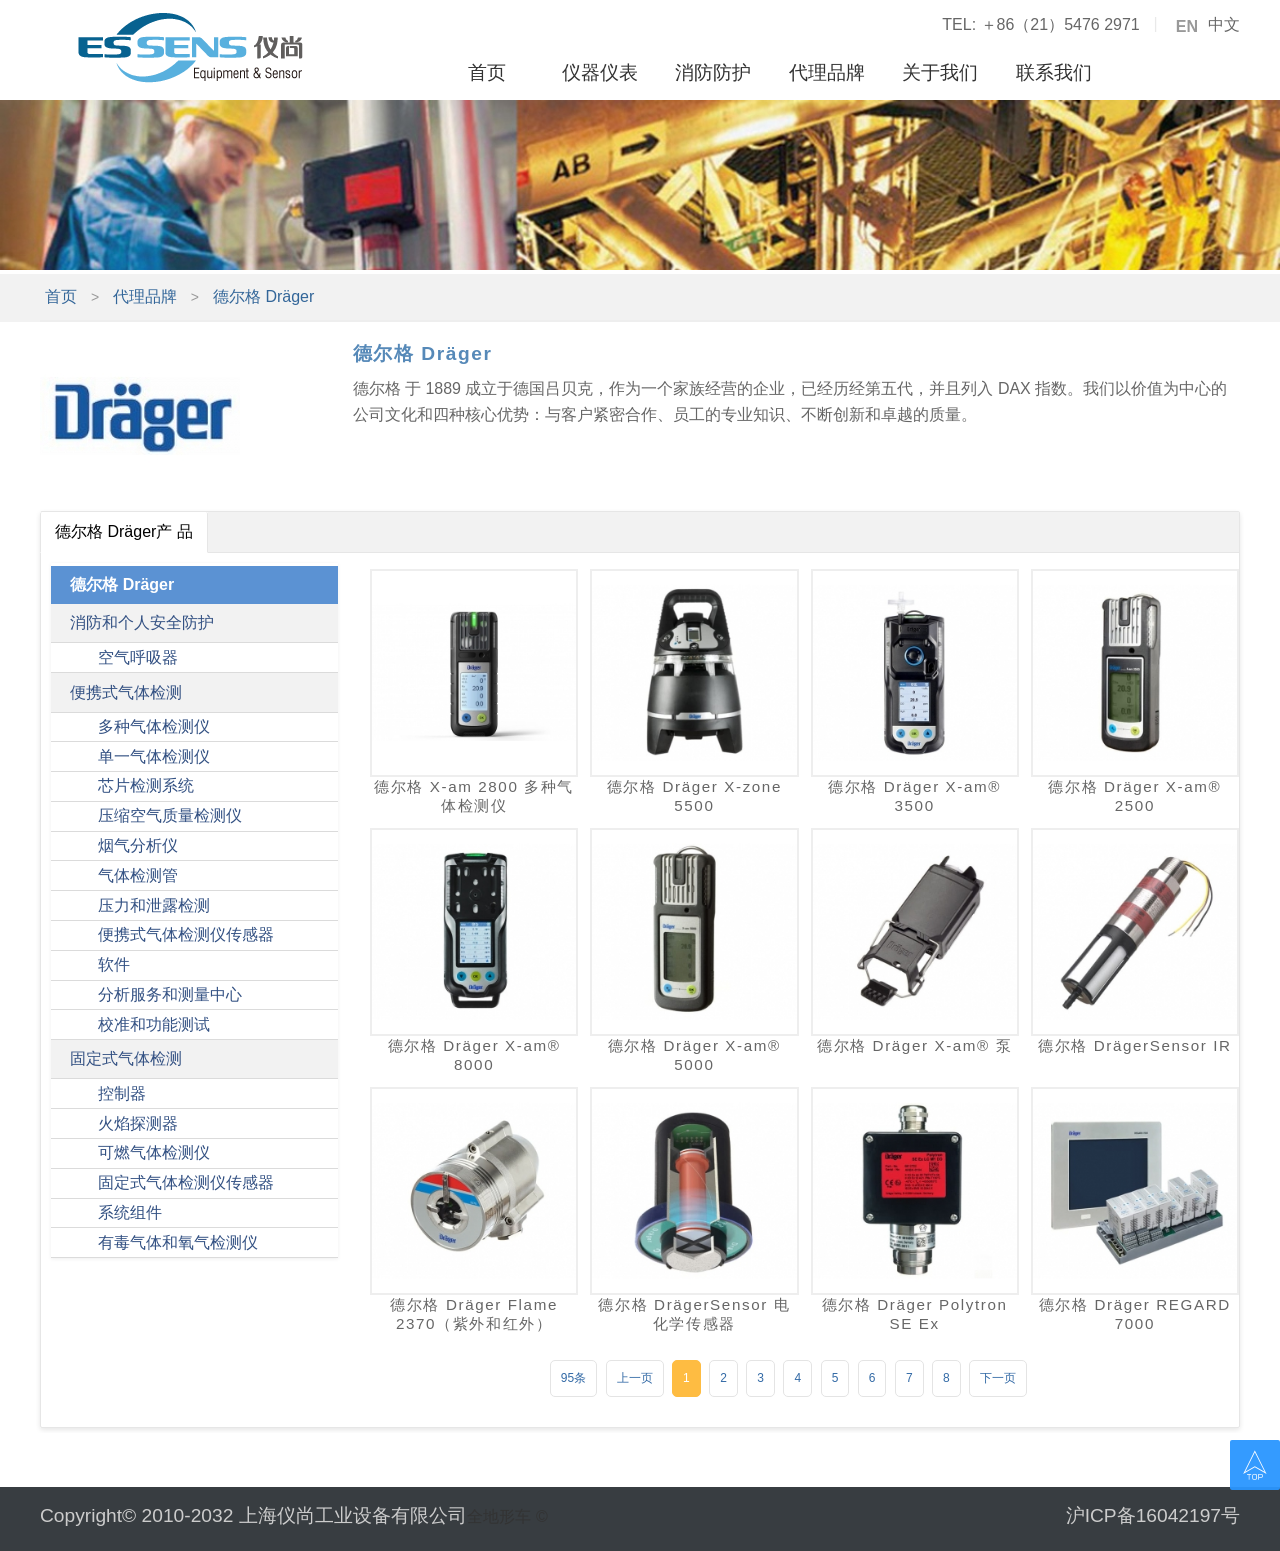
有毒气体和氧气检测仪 (178, 1242)
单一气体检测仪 (154, 756)
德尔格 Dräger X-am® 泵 (914, 1045)
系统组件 (130, 1212)
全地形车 (499, 1516)
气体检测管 (138, 875)
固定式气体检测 (126, 1058)
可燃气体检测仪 (154, 1152)
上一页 (635, 1378)
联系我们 (1054, 72)
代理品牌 (827, 72)
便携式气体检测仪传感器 (186, 934)
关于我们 (940, 72)
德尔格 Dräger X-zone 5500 (694, 796)
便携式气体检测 (126, 692)
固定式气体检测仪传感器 (186, 1182)
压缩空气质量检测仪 (170, 815)
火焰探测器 (138, 1123)
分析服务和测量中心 (170, 994)
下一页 (998, 1378)
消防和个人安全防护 (142, 622)
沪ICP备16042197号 (1153, 1515)
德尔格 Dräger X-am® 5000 (694, 1055)
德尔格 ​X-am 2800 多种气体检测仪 (474, 796)
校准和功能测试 (154, 1024)
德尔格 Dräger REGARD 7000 (1135, 1314)
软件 (114, 964)
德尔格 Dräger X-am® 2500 (1134, 796)
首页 (487, 72)
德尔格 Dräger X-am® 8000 (474, 1055)
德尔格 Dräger (263, 296)
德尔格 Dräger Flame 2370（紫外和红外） (474, 1314)
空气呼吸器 (138, 657)
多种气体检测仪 (154, 726)
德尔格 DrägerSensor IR (1135, 1045)
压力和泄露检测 (154, 905)
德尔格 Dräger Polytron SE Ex (915, 1314)
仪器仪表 (600, 72)
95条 (573, 1378)
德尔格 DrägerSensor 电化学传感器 (694, 1314)
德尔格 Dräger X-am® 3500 (914, 796)
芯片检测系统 (146, 785)
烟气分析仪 (138, 845)
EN (1187, 27)
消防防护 (713, 72)
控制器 (122, 1093)
